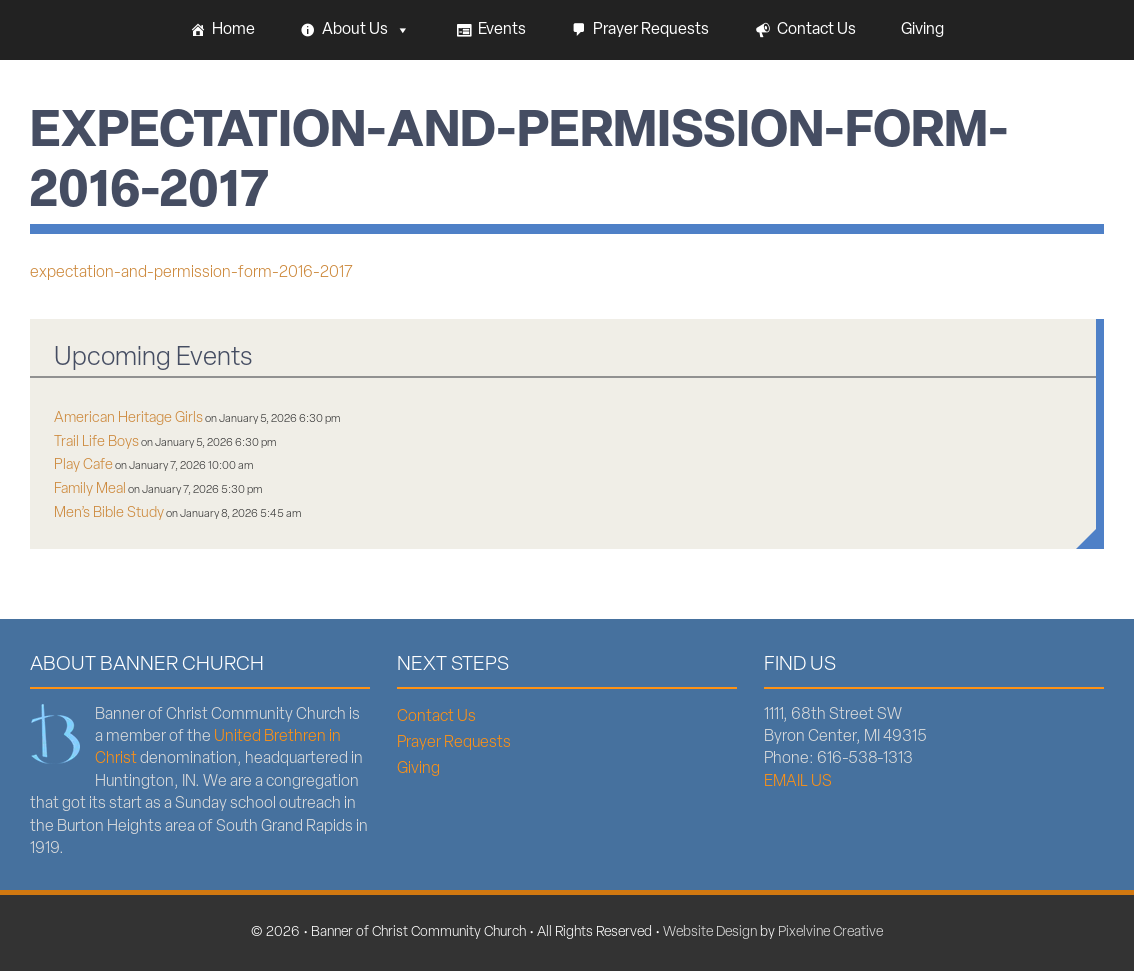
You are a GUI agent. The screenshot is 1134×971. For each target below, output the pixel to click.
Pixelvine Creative (830, 932)
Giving (922, 30)
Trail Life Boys (96, 442)
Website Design (710, 932)
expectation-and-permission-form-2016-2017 (191, 273)
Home (233, 30)
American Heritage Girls (128, 418)
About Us (366, 30)
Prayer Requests (651, 30)
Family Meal (90, 489)
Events (502, 30)
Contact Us (816, 30)
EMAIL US (798, 782)
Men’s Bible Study (109, 513)
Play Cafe (83, 465)
